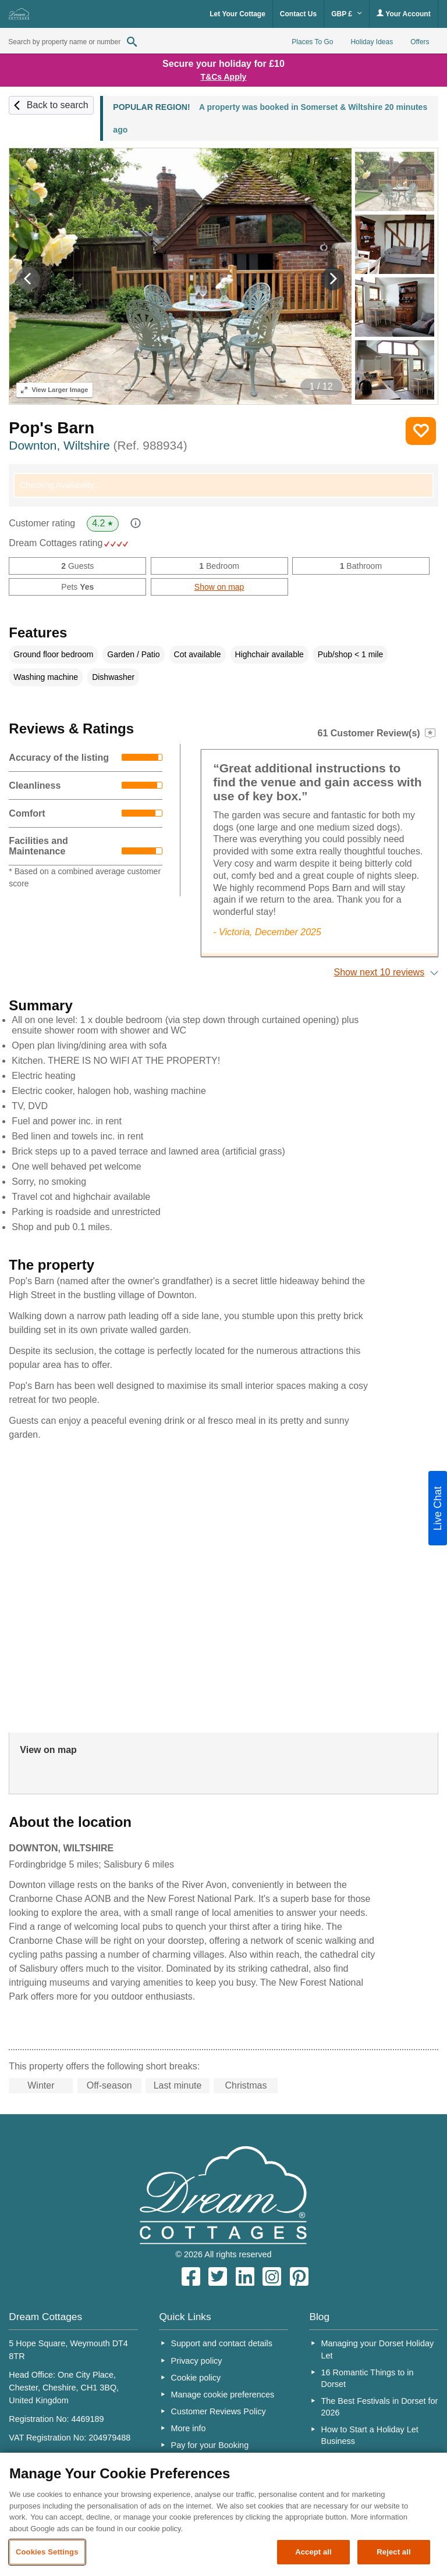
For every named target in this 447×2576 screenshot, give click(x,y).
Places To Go (312, 42)
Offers (419, 42)
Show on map (219, 587)
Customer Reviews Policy (218, 2411)
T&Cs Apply (224, 76)
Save (421, 431)
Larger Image (54, 389)
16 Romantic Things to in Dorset (367, 2378)
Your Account (403, 13)
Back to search (57, 105)
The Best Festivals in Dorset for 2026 (379, 2406)
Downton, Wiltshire (98, 445)
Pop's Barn (51, 428)
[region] (223, 2514)
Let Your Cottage (237, 14)
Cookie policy (196, 2377)
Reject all (393, 2552)
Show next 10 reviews (379, 972)
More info (188, 2428)
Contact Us (298, 14)
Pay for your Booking (210, 2445)
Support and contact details (221, 2343)
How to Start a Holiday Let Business (369, 2435)
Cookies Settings (47, 2552)
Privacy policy (196, 2360)
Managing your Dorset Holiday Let (377, 2349)
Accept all (313, 2552)
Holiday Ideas (371, 42)
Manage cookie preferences (223, 2394)
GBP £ (346, 14)
